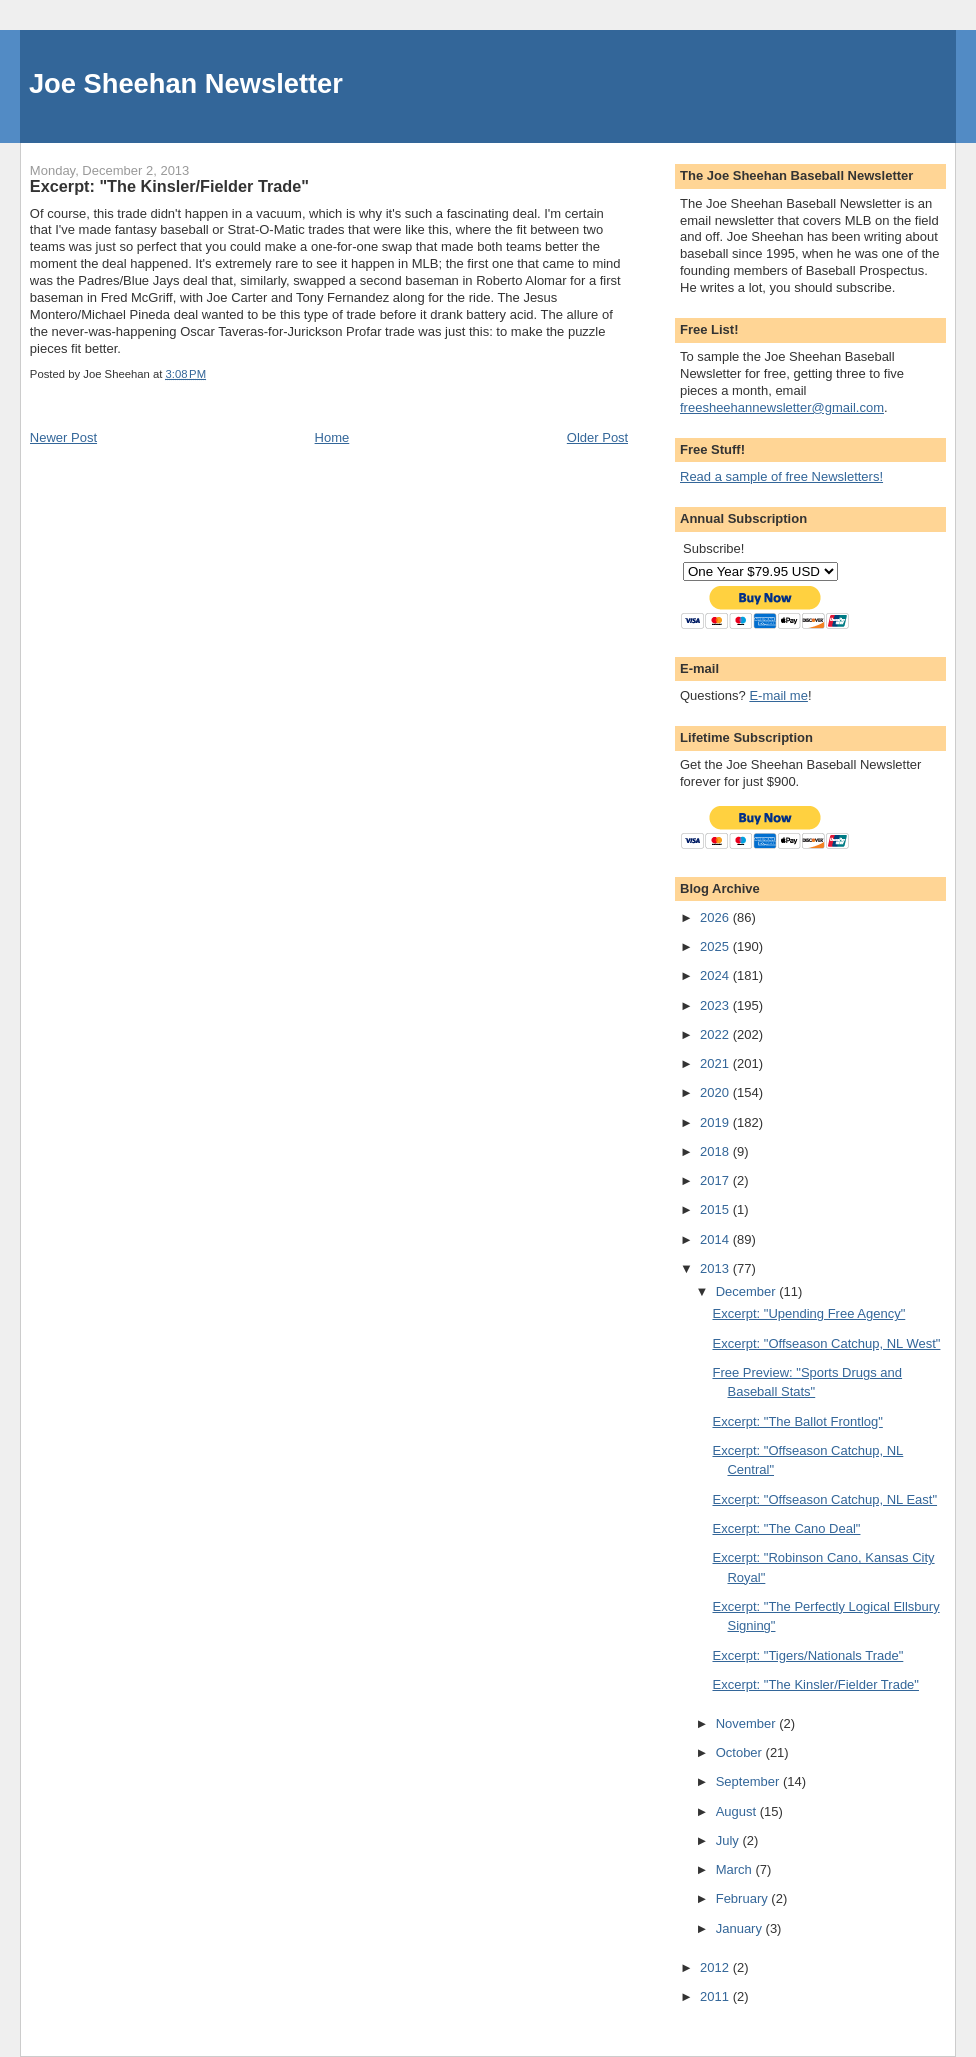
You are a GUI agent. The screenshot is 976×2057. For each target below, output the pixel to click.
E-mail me (778, 695)
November (748, 1723)
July (729, 1840)
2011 (716, 1996)
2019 (716, 1122)
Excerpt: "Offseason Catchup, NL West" (826, 1343)
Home (332, 437)
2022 (716, 1034)
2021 (716, 1063)
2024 (716, 975)
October (741, 1752)
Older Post (597, 437)
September (749, 1781)
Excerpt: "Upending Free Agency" (808, 1313)
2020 (716, 1092)
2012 (716, 1967)
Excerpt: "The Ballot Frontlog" (797, 1421)
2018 (716, 1151)
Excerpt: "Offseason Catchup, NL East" (824, 1499)
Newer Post (63, 437)
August (738, 1811)
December (748, 1291)
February (744, 1898)
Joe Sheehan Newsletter (186, 83)
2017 (716, 1180)
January (741, 1928)
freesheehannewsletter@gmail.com (782, 407)
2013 (716, 1268)
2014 (716, 1239)
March (736, 1869)
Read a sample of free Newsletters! (781, 476)
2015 (716, 1209)
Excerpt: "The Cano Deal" (786, 1528)
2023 (716, 1005)
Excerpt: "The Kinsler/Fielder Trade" (815, 1684)
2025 (716, 946)
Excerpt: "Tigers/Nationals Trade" (807, 1655)
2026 (716, 917)
